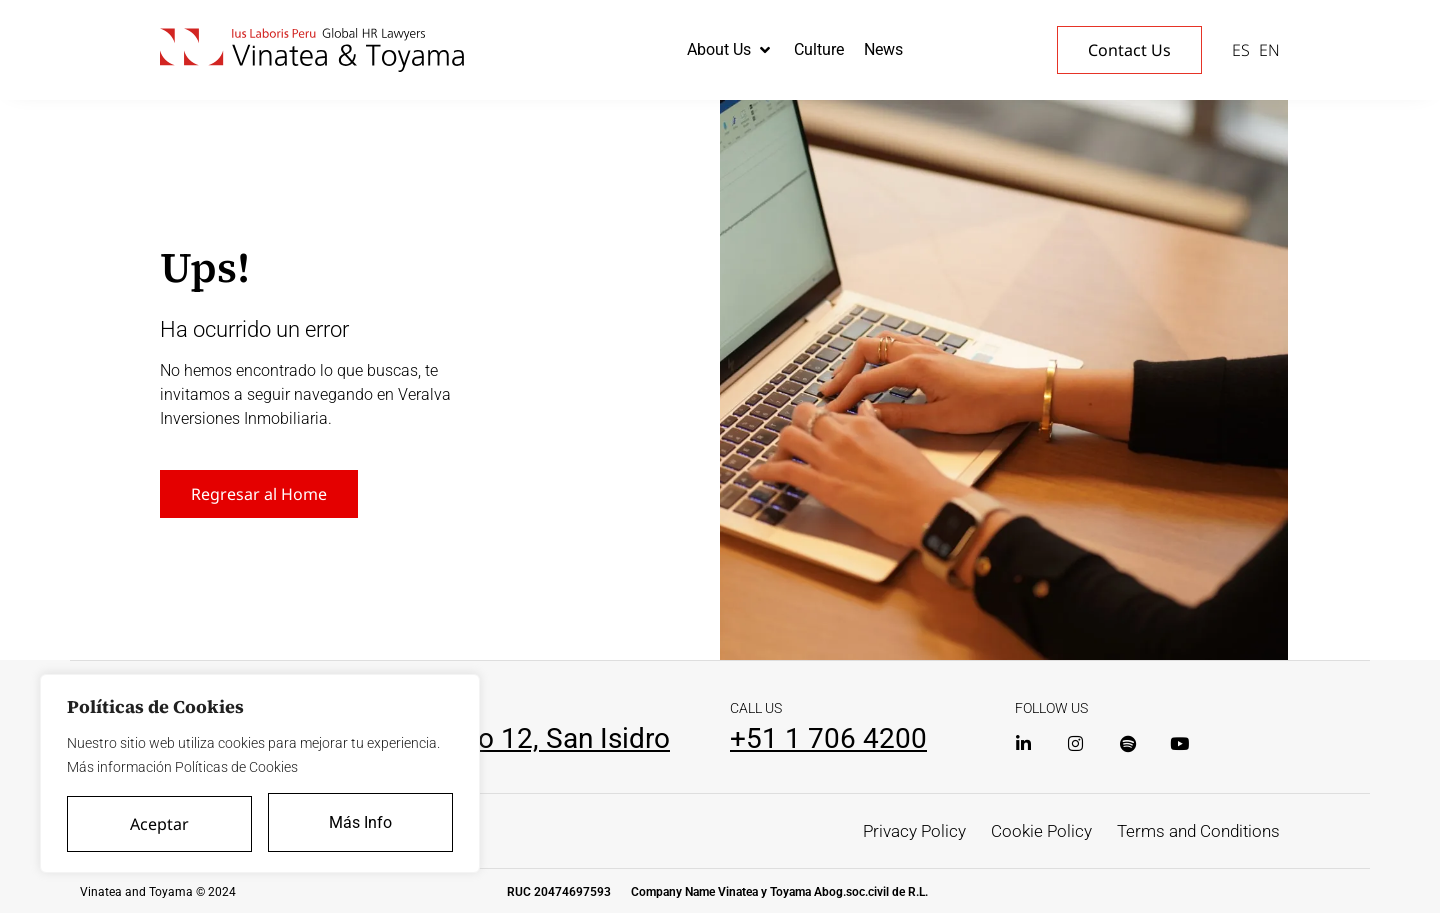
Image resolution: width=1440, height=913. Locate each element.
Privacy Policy (897, 830)
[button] (730, 50)
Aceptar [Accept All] (159, 824)
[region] (260, 775)
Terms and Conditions (1193, 830)
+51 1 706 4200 (828, 738)
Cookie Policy (1029, 830)
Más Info (361, 823)
